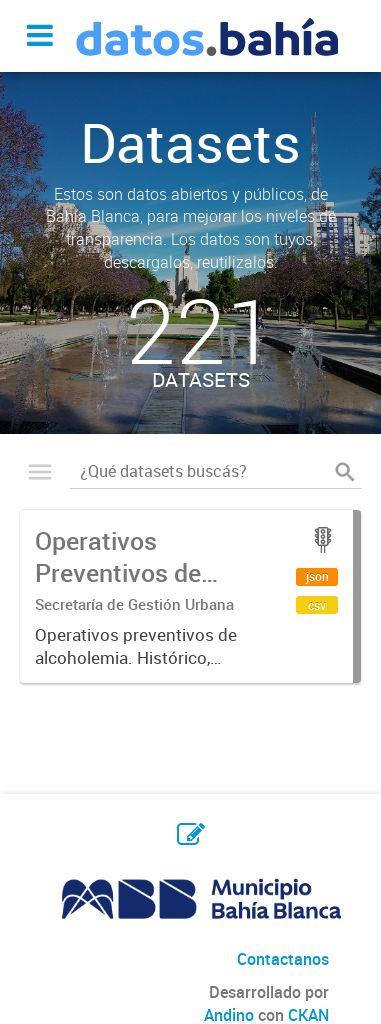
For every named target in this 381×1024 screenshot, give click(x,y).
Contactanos (283, 959)
